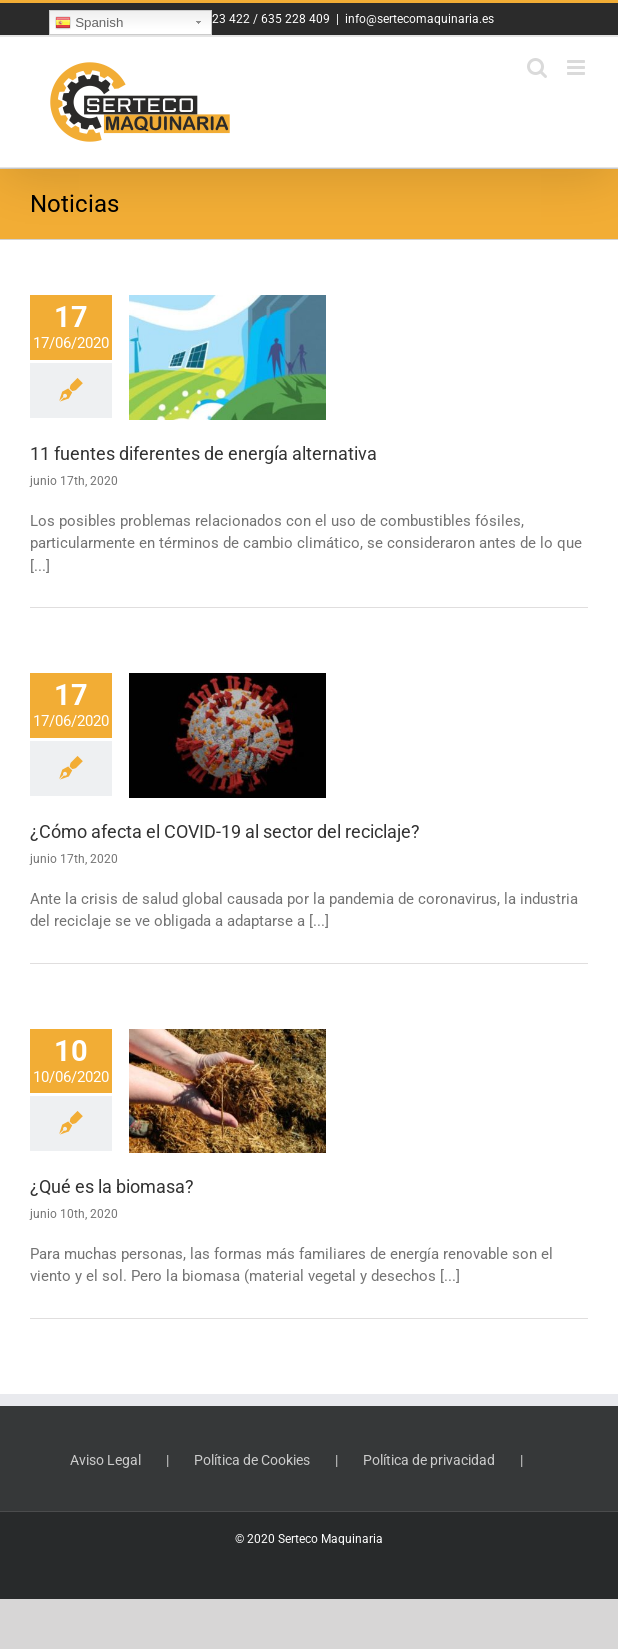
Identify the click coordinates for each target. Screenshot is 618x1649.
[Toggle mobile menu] (577, 67)
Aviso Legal (105, 1460)
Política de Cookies (252, 1460)
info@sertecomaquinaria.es (419, 19)
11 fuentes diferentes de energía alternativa (203, 453)
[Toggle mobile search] (537, 67)
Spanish (89, 23)
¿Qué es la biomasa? (112, 1186)
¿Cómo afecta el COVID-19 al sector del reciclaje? (225, 831)
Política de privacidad (429, 1460)
